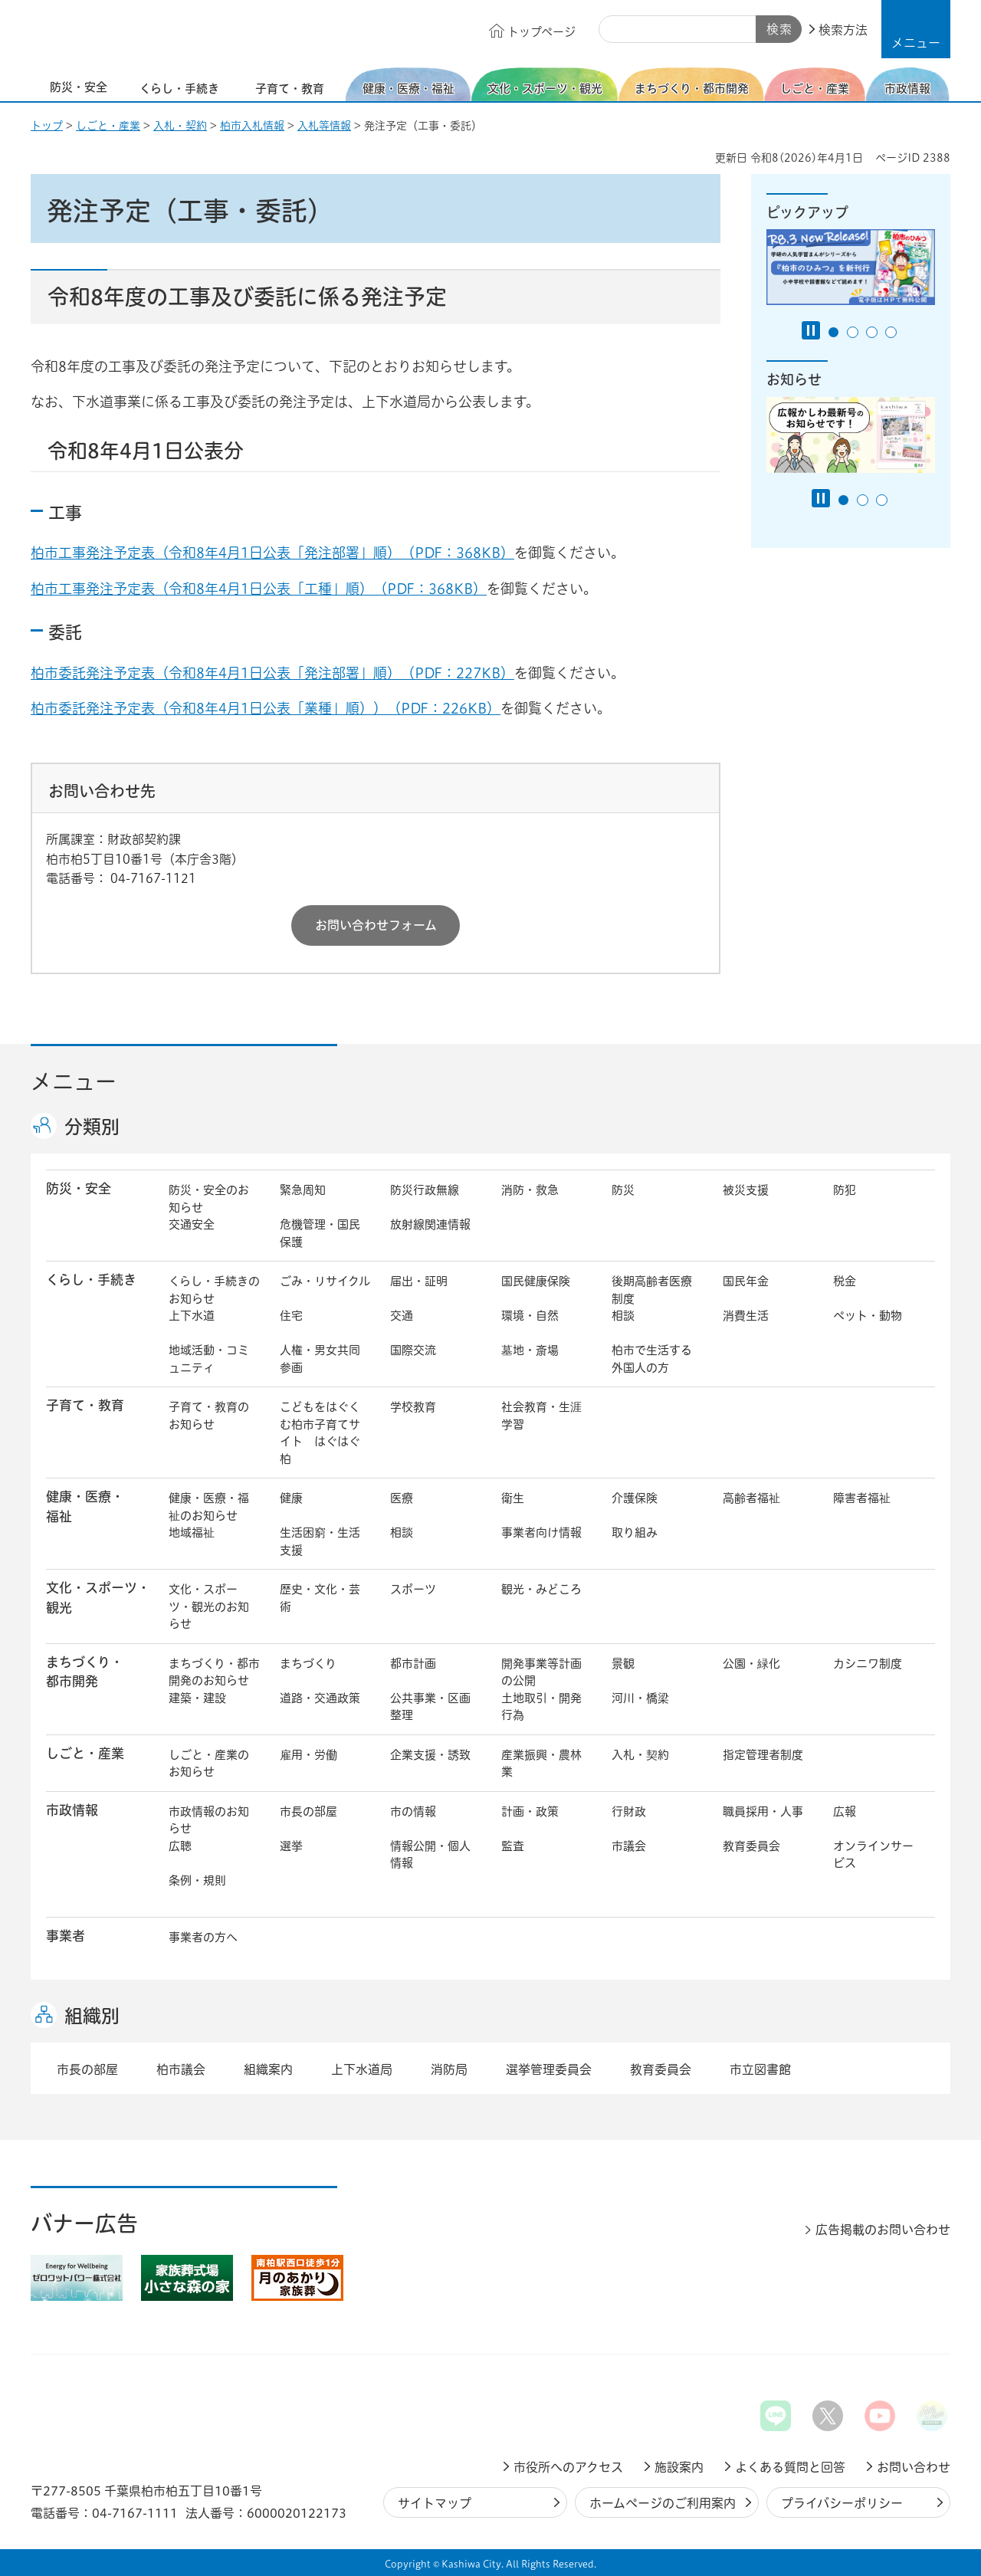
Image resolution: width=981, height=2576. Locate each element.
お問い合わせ (913, 2467)
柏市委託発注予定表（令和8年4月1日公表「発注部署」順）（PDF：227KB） (272, 673)
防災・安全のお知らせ (209, 1198)
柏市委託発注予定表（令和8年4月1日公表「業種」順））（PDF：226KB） (265, 708)
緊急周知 (303, 1190)
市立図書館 (760, 2069)
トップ (47, 125)
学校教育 (413, 1407)
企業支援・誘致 (430, 1755)
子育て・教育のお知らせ (209, 1415)
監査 (512, 1846)
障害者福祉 (862, 1498)
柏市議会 (180, 2069)
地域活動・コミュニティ (209, 1358)
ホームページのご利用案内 (662, 2503)
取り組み (635, 1532)
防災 (623, 1190)
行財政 (629, 1811)
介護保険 (635, 1498)
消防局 (449, 2069)
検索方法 (843, 30)
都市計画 (413, 1663)
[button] (915, 29)
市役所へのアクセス (568, 2467)
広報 (844, 1811)
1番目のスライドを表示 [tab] (833, 332)
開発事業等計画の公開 (541, 1672)
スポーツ (413, 1589)
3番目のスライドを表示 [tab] (872, 332)
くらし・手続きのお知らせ (214, 1289)
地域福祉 (192, 1532)
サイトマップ (434, 2503)
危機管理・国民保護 (320, 1233)
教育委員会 (751, 1846)
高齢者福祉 (751, 1498)
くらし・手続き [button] (91, 1279)
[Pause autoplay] (811, 330)
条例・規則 (197, 1880)
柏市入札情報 (252, 125)
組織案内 (268, 2069)
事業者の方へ (203, 1937)
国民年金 (746, 1281)
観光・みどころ (541, 1589)
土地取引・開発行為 (541, 1706)
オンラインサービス (873, 1854)
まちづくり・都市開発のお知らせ (214, 1672)
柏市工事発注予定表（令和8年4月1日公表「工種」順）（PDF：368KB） (259, 589)
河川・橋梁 (640, 1698)
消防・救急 (530, 1190)
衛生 (512, 1498)
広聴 (180, 1846)
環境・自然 (530, 1315)
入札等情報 (324, 125)
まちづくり (308, 1663)
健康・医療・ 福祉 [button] (85, 1506)
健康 (291, 1498)
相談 (623, 1315)
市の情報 (413, 1811)
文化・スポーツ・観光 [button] (98, 1597)
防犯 (844, 1190)
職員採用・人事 (763, 1811)
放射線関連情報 (430, 1224)
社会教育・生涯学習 (541, 1415)
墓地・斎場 (530, 1350)
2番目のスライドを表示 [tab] (852, 332)
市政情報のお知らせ (209, 1820)
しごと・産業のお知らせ (209, 1763)
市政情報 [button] (72, 1809)
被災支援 (746, 1190)
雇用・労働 (308, 1755)
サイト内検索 (616, 30)
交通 (401, 1315)
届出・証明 (419, 1281)
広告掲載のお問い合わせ (882, 2229)
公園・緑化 (751, 1663)
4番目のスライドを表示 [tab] (891, 332)
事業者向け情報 (541, 1532)
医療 (401, 1498)
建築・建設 (197, 1698)
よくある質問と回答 (790, 2467)
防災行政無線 (424, 1190)
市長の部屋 (308, 1811)
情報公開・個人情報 (430, 1854)
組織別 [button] (92, 2016)
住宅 (291, 1315)
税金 (844, 1281)
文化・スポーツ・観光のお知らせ (209, 1606)
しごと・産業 (108, 125)
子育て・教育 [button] (85, 1405)
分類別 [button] (92, 1126)
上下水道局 (361, 2069)
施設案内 (679, 2467)
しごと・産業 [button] (85, 1753)
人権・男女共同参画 (320, 1358)
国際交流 (413, 1350)
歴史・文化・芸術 (320, 1598)
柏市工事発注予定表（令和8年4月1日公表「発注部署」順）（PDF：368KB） (272, 553)
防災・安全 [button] (78, 1188)
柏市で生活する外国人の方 (652, 1358)
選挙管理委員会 (549, 2069)
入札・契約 (180, 125)
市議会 (629, 1846)
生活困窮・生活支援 (320, 1541)
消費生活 (746, 1315)
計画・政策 (530, 1811)
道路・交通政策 (320, 1698)
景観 (623, 1663)
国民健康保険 (535, 1281)
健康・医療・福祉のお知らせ (209, 1506)
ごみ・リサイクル (325, 1281)
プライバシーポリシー (842, 2503)
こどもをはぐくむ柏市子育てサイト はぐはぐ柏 (320, 1433)
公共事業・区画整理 (430, 1706)
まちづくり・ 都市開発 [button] (84, 1672)
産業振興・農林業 (541, 1763)
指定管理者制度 (763, 1755)
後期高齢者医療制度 (652, 1289)
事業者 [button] (65, 1935)
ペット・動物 (867, 1315)
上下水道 (192, 1315)
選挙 (291, 1846)
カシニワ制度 (867, 1663)
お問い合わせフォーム (376, 925)
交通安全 (192, 1224)
